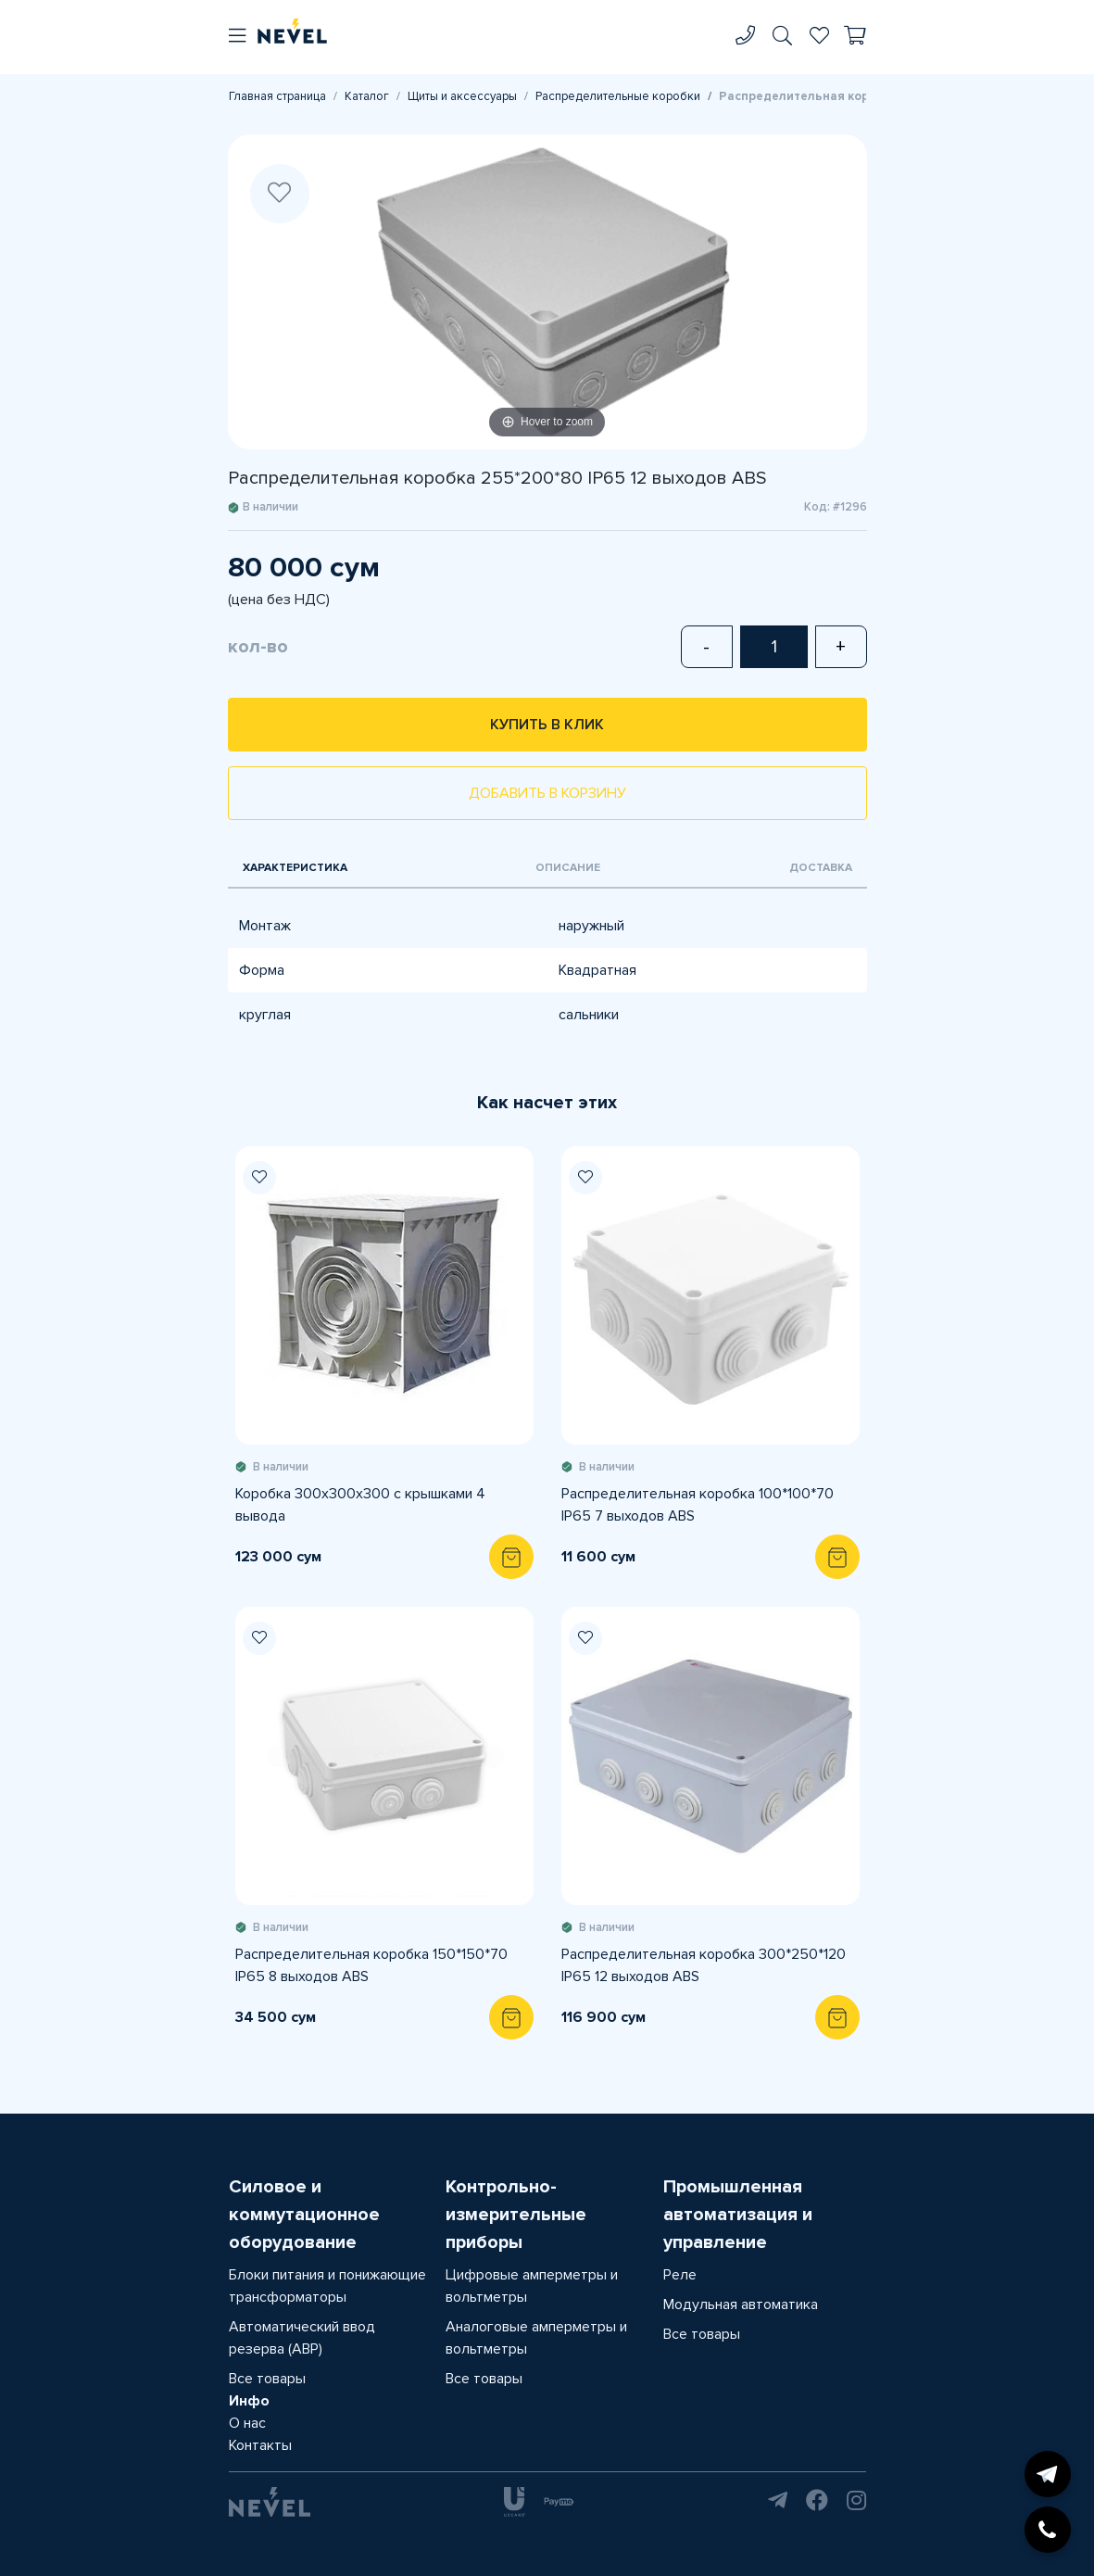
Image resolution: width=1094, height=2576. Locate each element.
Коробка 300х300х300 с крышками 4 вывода (360, 1504)
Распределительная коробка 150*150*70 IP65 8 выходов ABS (371, 1965)
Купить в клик (547, 724)
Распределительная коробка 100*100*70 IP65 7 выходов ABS (697, 1504)
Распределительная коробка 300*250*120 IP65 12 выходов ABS (703, 1965)
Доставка (820, 868)
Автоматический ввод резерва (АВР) (302, 2337)
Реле (680, 2275)
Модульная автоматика (740, 2304)
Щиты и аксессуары (462, 96)
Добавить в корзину (547, 793)
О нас (247, 2423)
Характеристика (295, 868)
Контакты (260, 2445)
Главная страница (277, 96)
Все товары (267, 2378)
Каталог (367, 96)
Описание (567, 868)
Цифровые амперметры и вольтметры (532, 2286)
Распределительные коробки (617, 96)
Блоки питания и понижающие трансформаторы (327, 2286)
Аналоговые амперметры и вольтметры (536, 2337)
